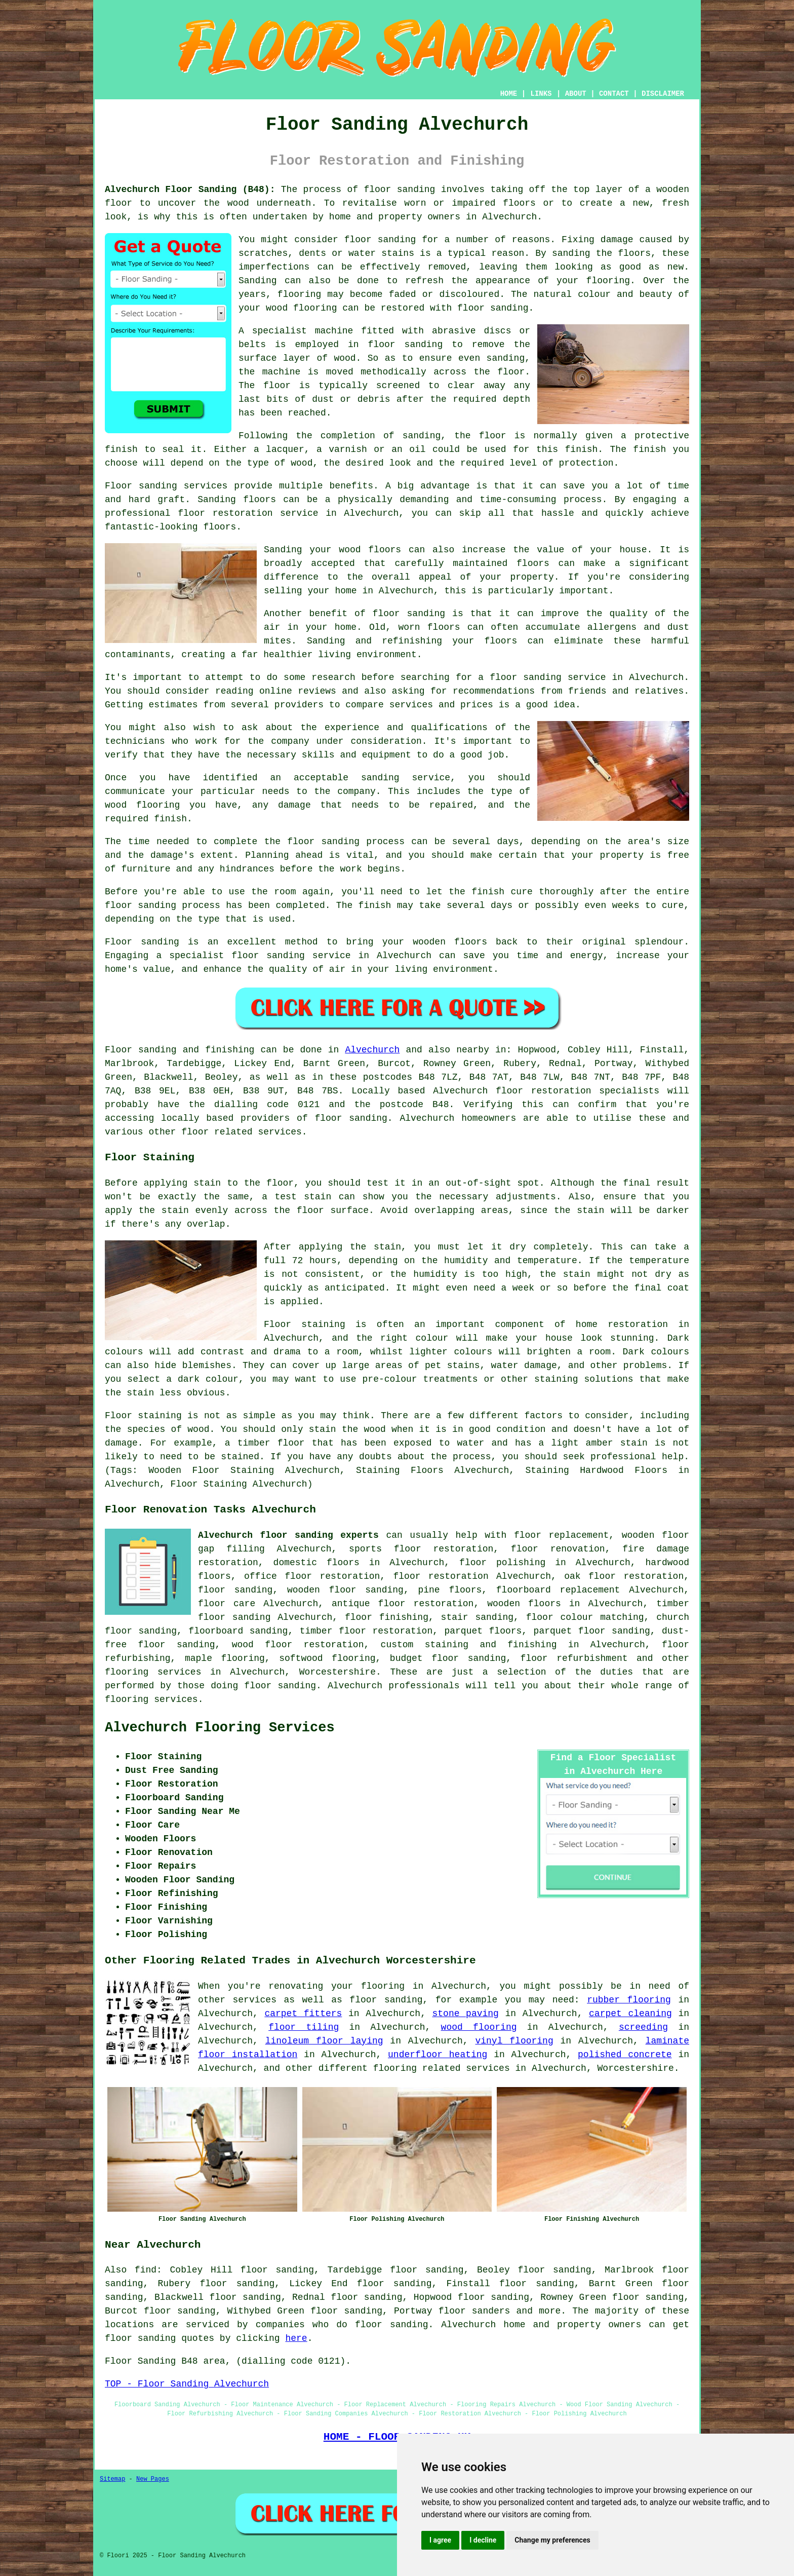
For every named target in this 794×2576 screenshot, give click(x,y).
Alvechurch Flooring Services (220, 1727)
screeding (643, 2027)
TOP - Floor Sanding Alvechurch (187, 2384)
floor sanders (474, 2311)
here (296, 2338)
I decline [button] (482, 2540)
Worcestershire (337, 1672)
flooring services (153, 1672)
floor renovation (558, 1549)
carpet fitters (303, 2014)
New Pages (152, 2479)
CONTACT (614, 94)
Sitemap (112, 2479)
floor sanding (235, 1590)
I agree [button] (440, 2540)
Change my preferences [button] (552, 2540)
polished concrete (625, 2055)
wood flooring (479, 2027)
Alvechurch (372, 1050)
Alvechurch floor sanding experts (288, 1535)
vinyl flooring (514, 2041)
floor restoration (441, 1576)
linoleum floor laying (324, 2041)
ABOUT (575, 94)
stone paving (465, 2014)
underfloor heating (437, 2055)
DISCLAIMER (663, 94)
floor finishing (386, 1617)
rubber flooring (629, 2000)
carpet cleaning (630, 2014)
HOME (509, 94)
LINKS (540, 94)
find (145, 2270)
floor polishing (502, 1563)
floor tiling (303, 2027)
